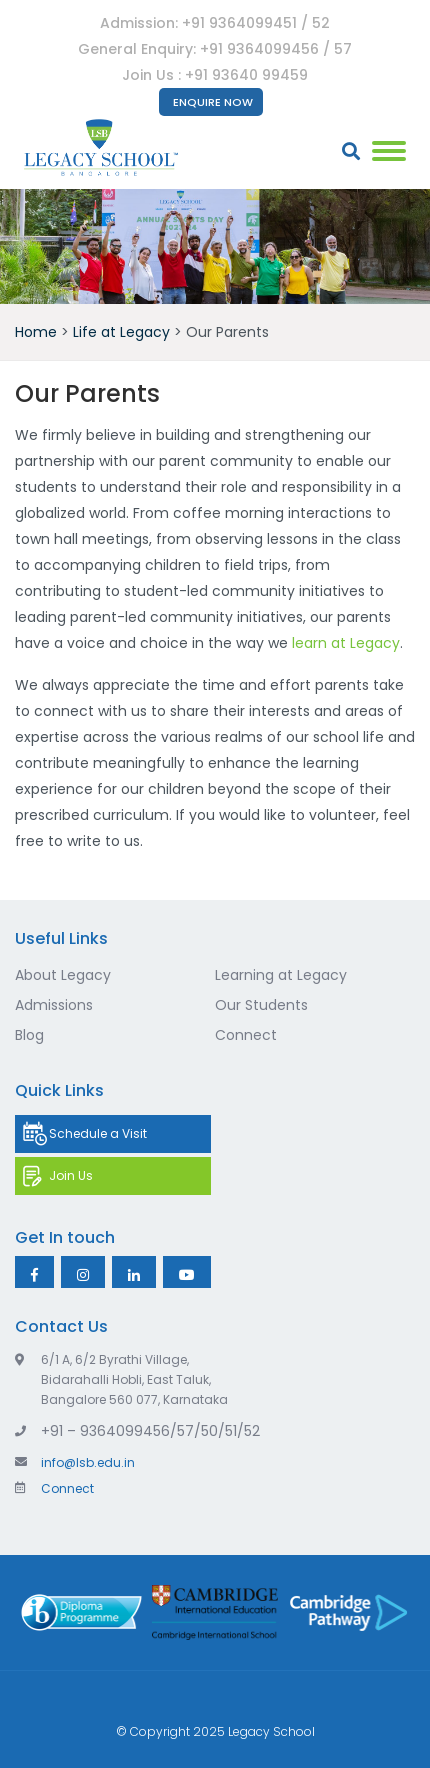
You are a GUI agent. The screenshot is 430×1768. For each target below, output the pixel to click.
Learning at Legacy (281, 975)
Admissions (54, 1005)
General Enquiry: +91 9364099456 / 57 (215, 49)
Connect (246, 1035)
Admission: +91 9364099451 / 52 (215, 23)
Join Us (71, 1175)
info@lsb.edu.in (75, 1462)
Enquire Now (213, 102)
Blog (29, 1035)
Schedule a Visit (98, 1133)
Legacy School (271, 1731)
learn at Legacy (346, 643)
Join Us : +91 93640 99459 (215, 75)
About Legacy (63, 975)
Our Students (261, 1005)
